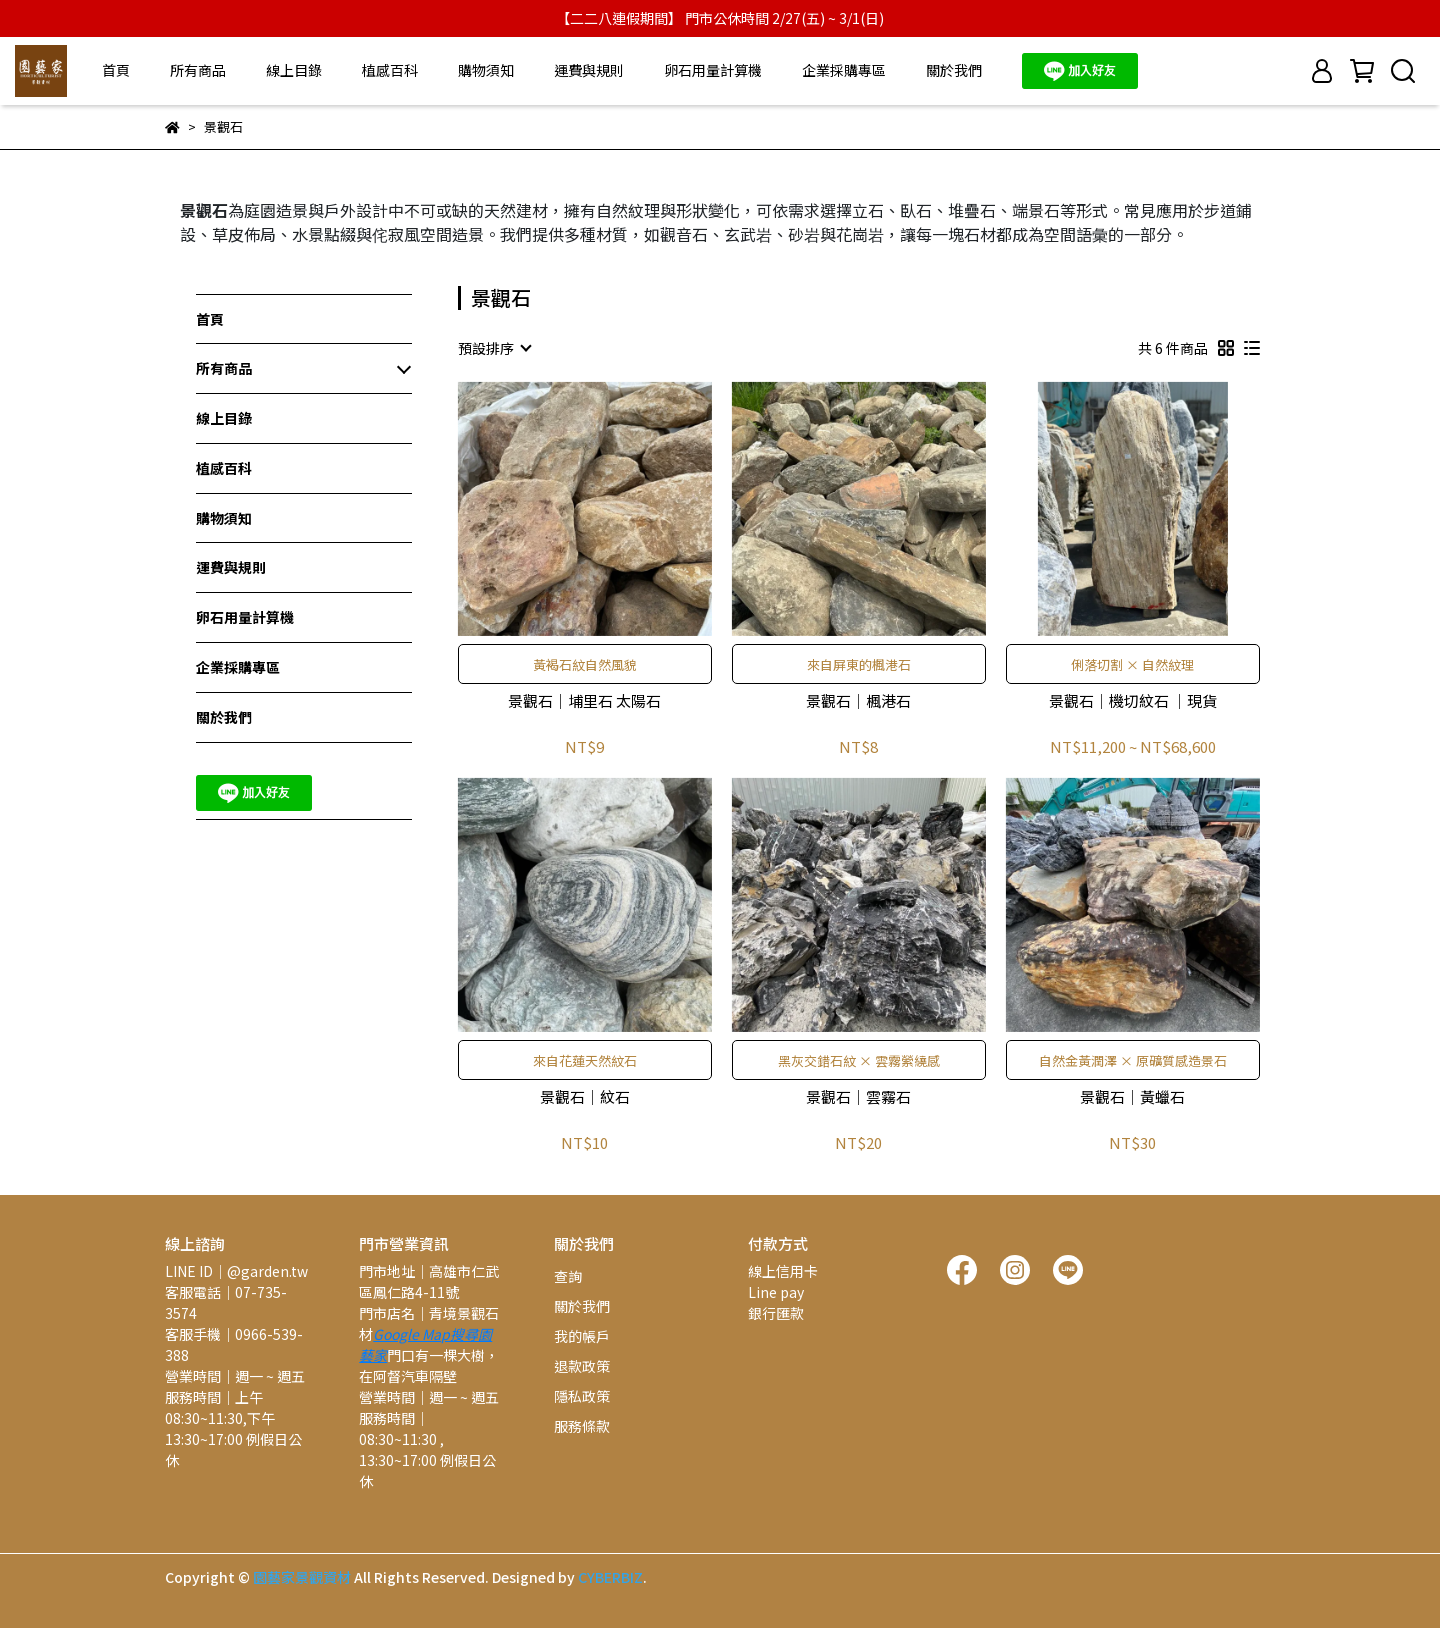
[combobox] (494, 348)
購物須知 (486, 70)
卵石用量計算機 (713, 70)
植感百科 (390, 70)
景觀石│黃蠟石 (1132, 1097)
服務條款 (582, 1426)
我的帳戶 (582, 1336)
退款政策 (582, 1366)
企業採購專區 (844, 70)
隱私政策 (582, 1396)
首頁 (116, 70)
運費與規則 (589, 70)
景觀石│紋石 (585, 1097)
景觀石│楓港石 (858, 701)
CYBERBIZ (610, 1577)
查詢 (568, 1276)
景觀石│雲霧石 (858, 1097)
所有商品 (198, 70)
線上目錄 (294, 70)
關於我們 (954, 70)
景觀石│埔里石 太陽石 (584, 701)
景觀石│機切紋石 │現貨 (1133, 701)
